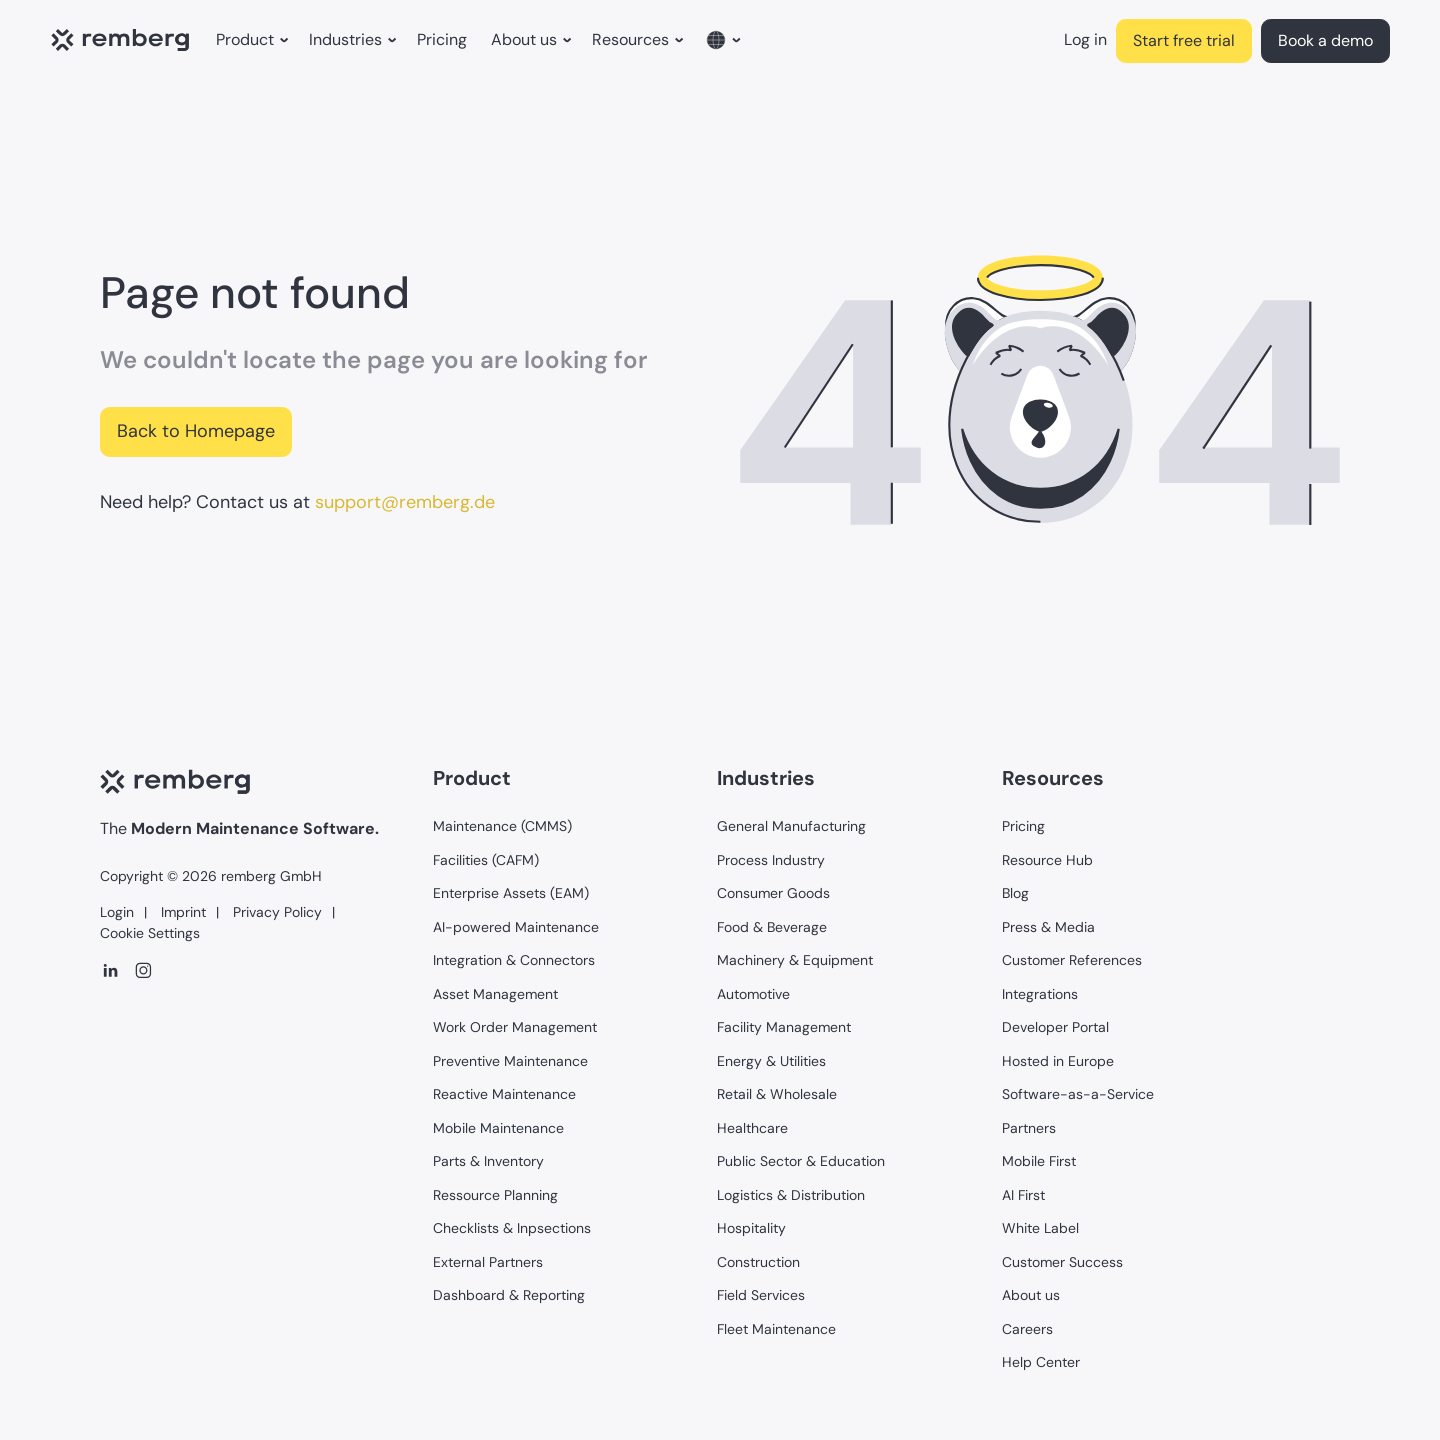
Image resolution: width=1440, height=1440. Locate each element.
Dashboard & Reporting (509, 1295)
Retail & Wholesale (777, 1094)
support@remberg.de (405, 502)
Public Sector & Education (801, 1161)
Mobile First (1039, 1161)
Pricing (442, 39)
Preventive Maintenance (510, 1061)
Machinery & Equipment (795, 960)
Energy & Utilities (771, 1061)
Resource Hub (1047, 860)
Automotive (753, 994)
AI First (1023, 1195)
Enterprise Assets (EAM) (511, 893)
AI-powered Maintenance (516, 927)
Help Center (1041, 1362)
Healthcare (752, 1128)
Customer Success (1062, 1262)
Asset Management (495, 994)
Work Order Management (515, 1027)
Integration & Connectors (514, 960)
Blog (1015, 893)
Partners (1029, 1128)
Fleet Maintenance (776, 1329)
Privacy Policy (275, 912)
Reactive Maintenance (504, 1094)
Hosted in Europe (1058, 1061)
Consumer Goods (773, 893)
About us (1031, 1295)
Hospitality (751, 1228)
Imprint (181, 912)
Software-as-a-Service (1078, 1094)
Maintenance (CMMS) (502, 826)
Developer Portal (1055, 1027)
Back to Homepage (196, 431)
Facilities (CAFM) (486, 860)
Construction (758, 1262)
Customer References (1072, 960)
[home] (125, 41)
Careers (1027, 1329)
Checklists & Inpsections (512, 1228)
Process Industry (771, 860)
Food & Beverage (772, 927)
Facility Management (784, 1027)
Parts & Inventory (488, 1161)
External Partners (488, 1262)
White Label (1040, 1228)
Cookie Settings (150, 933)
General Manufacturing (791, 826)
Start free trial (1184, 40)
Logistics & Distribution (791, 1195)
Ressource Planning (495, 1195)
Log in (1085, 39)
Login (117, 912)
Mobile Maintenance (498, 1128)
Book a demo (1325, 40)
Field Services (761, 1295)
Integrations (1040, 994)
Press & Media (1048, 927)
